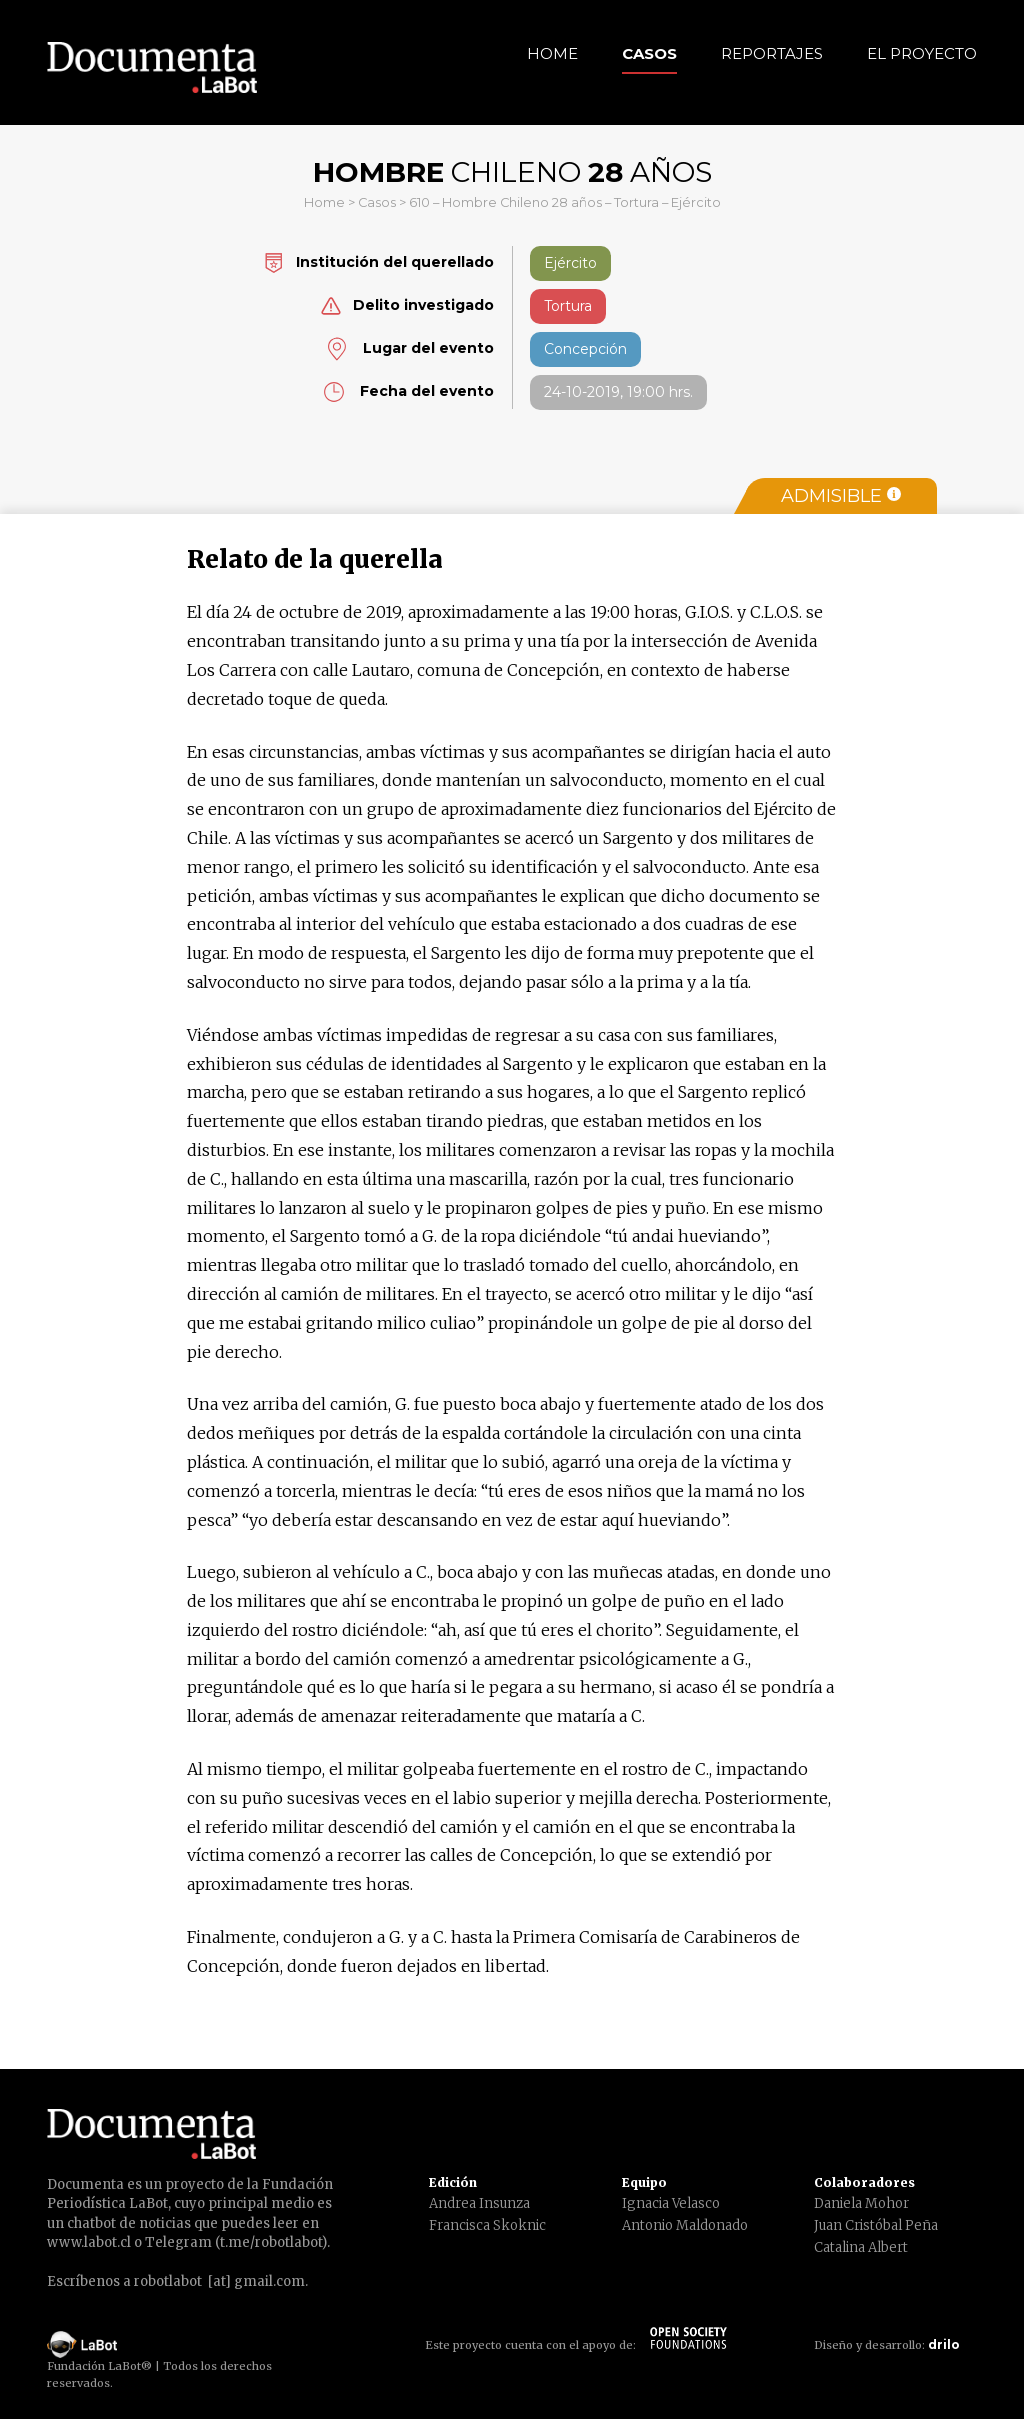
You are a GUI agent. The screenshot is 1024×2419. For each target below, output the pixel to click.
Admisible (841, 496)
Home (552, 53)
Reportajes (772, 53)
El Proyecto (922, 53)
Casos (649, 53)
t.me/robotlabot (271, 2242)
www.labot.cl (89, 2242)
